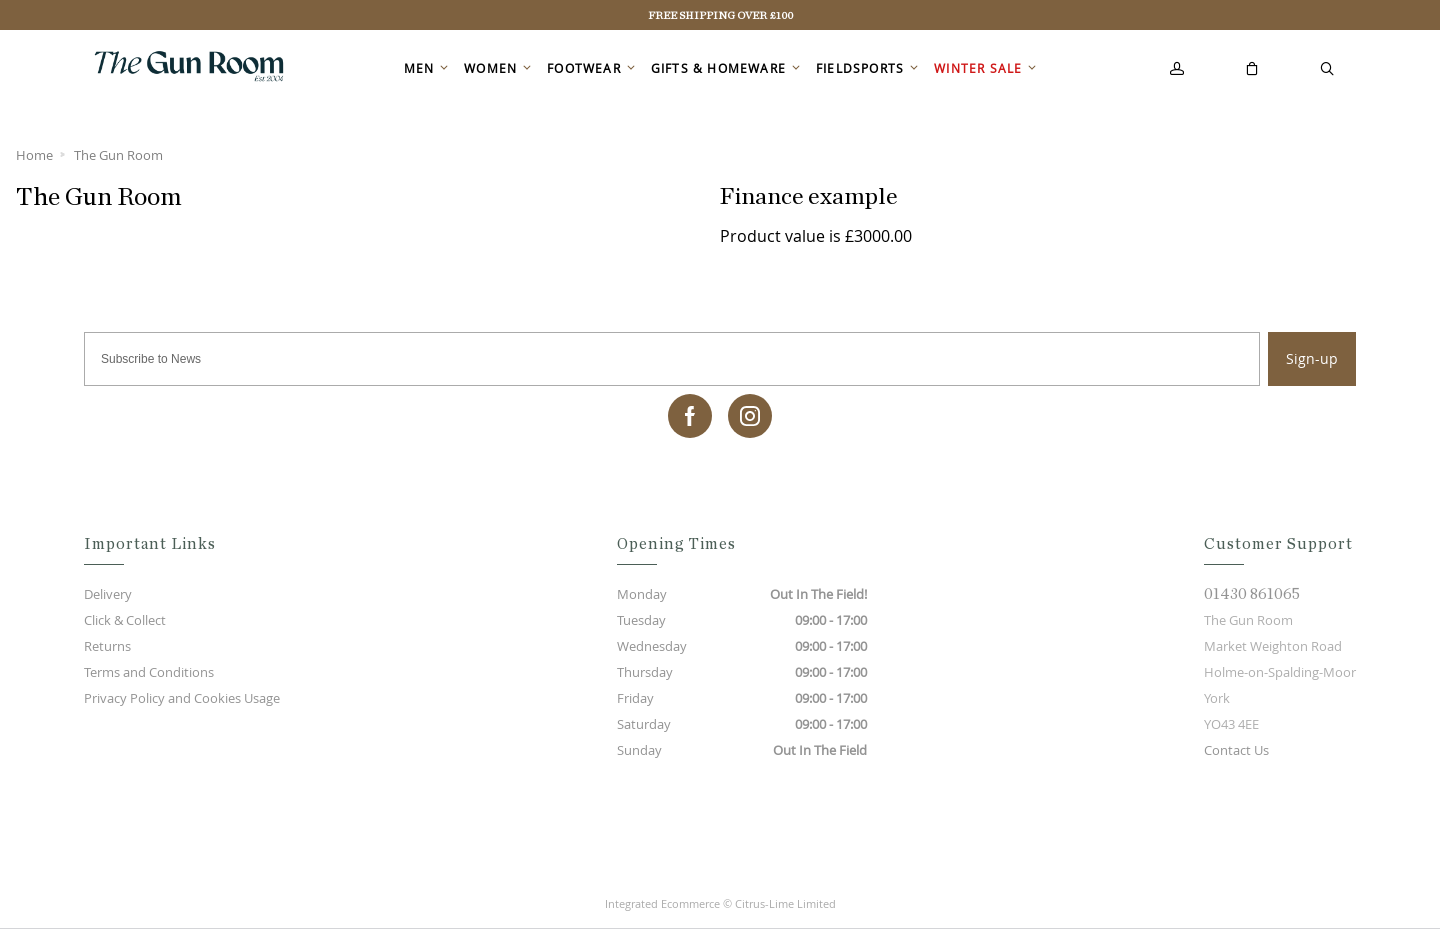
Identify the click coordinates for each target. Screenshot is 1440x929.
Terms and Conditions (149, 672)
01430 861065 (1252, 594)
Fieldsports (860, 68)
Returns (107, 646)
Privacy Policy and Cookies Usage (182, 698)
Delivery (108, 594)
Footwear (584, 68)
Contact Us (1236, 750)
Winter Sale (978, 68)
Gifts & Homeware (718, 68)
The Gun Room (118, 155)
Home (34, 155)
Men (419, 68)
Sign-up (1312, 358)
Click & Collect (125, 620)
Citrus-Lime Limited (785, 903)
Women (490, 68)
